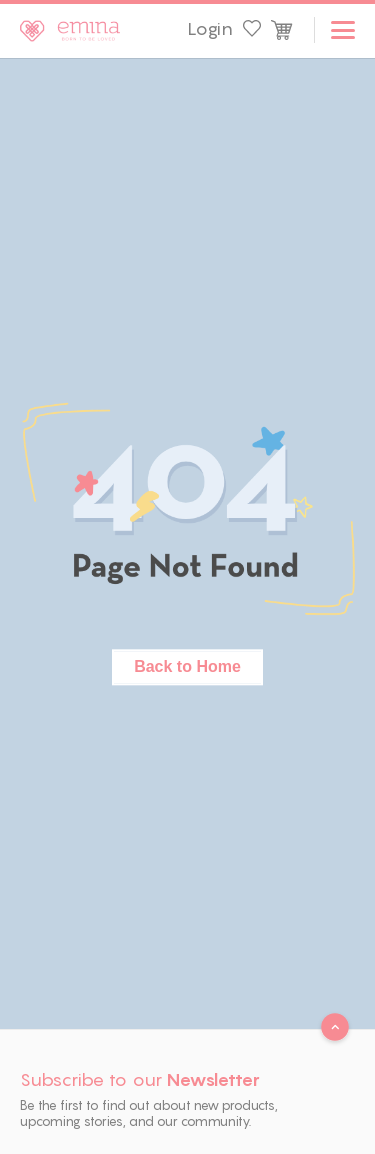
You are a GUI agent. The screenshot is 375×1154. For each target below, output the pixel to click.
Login (210, 29)
